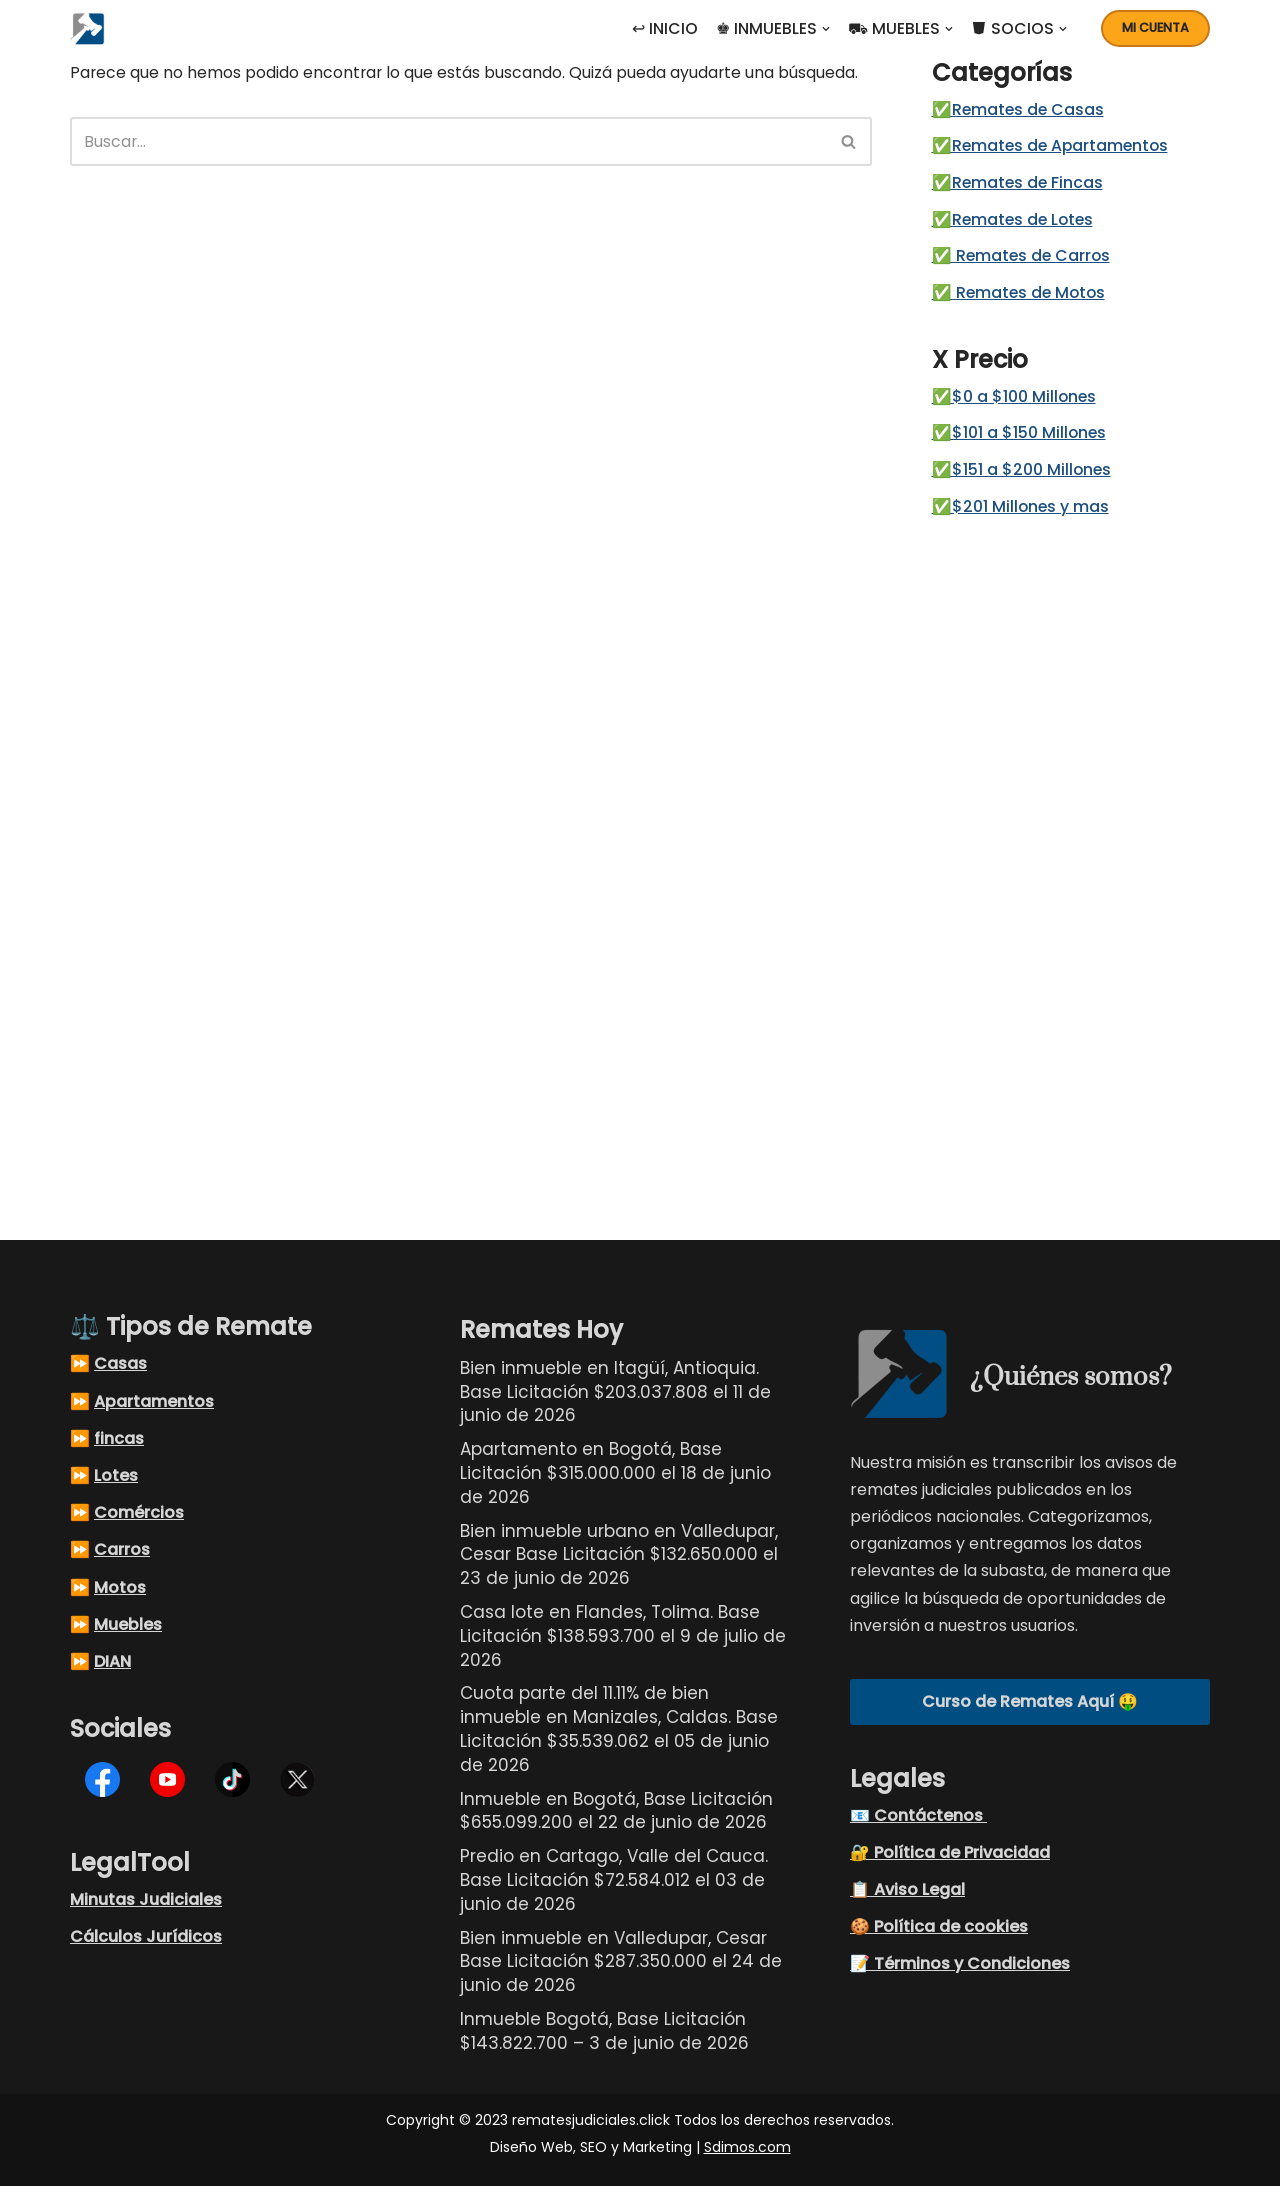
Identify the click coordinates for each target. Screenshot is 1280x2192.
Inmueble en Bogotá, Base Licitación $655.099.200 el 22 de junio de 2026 (616, 1817)
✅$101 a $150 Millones (1022, 438)
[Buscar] (449, 141)
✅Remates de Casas (1021, 110)
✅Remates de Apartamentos (1055, 147)
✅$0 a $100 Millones (1017, 401)
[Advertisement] (1066, 866)
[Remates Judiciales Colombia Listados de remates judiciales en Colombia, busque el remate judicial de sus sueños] (92, 28)
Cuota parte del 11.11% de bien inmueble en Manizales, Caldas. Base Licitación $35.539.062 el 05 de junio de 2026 (619, 1734)
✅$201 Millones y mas (1023, 512)
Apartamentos (154, 1407)
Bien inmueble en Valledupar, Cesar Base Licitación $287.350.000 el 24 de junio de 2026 (621, 1968)
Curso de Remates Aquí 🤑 (1030, 1707)
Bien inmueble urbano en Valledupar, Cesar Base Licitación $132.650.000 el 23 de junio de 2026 (619, 1561)
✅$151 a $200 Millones (1024, 475)
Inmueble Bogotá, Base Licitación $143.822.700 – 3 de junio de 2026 (604, 2037)
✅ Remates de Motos (1023, 296)
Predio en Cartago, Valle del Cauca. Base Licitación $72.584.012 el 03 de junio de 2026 (614, 1886)
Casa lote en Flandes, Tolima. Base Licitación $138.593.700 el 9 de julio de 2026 (623, 1642)
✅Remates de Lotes (1017, 222)
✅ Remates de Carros (1025, 259)
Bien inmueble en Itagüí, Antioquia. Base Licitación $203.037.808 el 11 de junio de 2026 (615, 1398)
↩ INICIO (665, 28)
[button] (826, 29)
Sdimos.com (747, 2153)
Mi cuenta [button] (1155, 27)
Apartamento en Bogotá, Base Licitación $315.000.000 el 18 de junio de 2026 (615, 1479)
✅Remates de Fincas (1021, 185)
